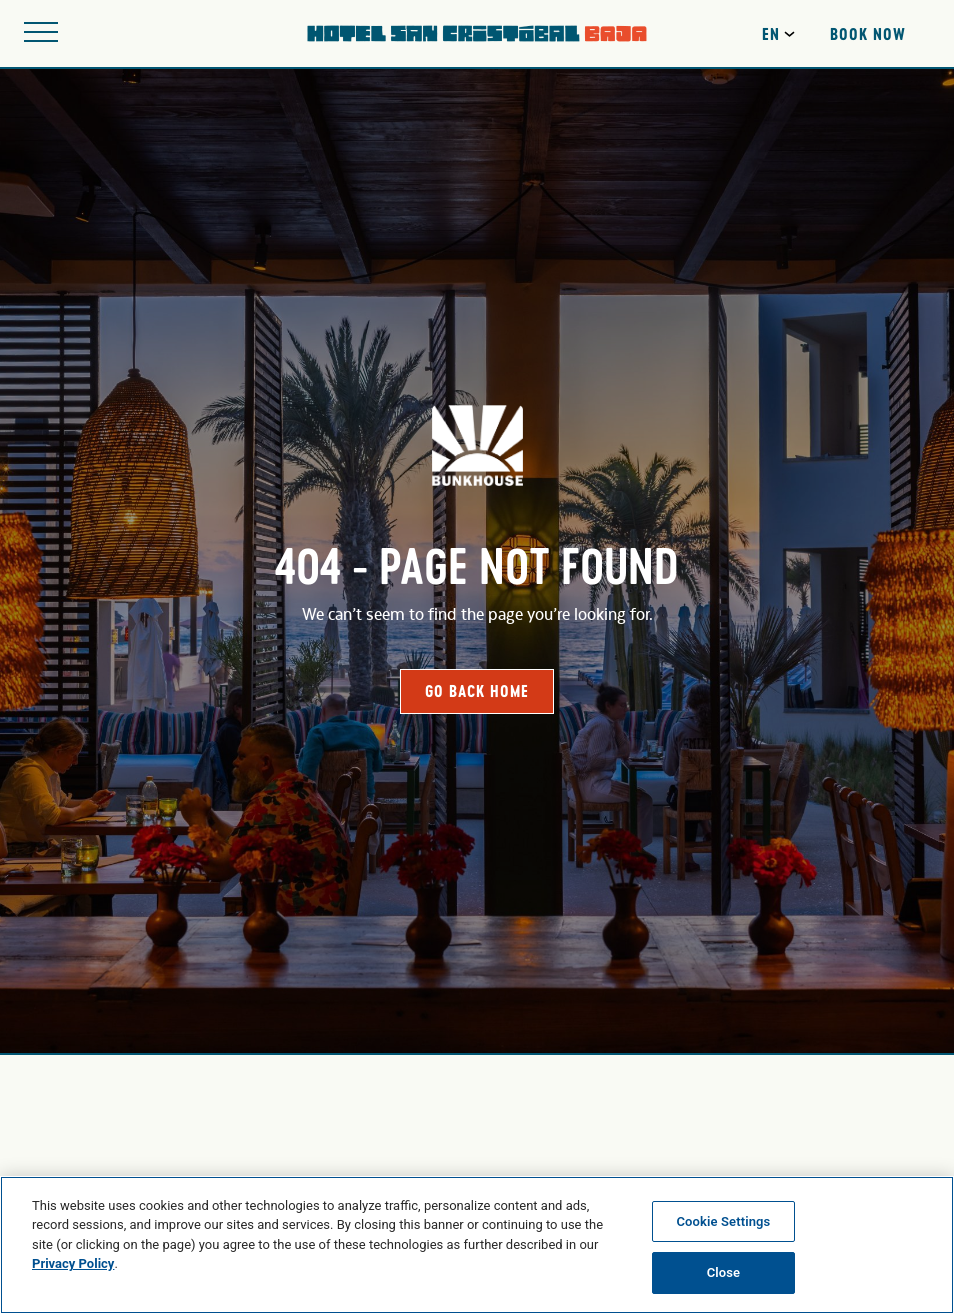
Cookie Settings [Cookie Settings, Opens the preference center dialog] (723, 1221)
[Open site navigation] (41, 33)
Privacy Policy (73, 1263)
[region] (477, 1245)
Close (724, 1272)
